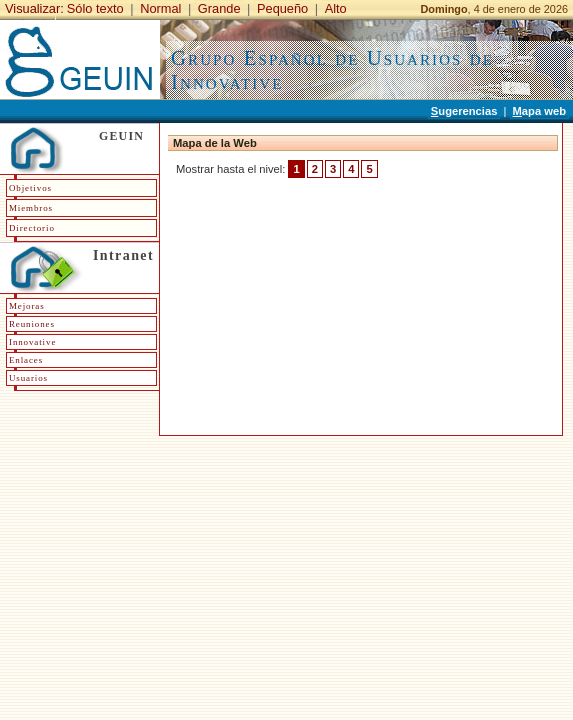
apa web (539, 111)
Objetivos (30, 188)
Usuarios (28, 378)
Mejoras (27, 306)
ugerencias (464, 111)
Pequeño (282, 8)
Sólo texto (95, 8)
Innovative (32, 342)
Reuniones (32, 324)
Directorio (32, 228)
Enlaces (26, 360)
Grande (219, 8)
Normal (160, 8)
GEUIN (121, 136)
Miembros (31, 208)
